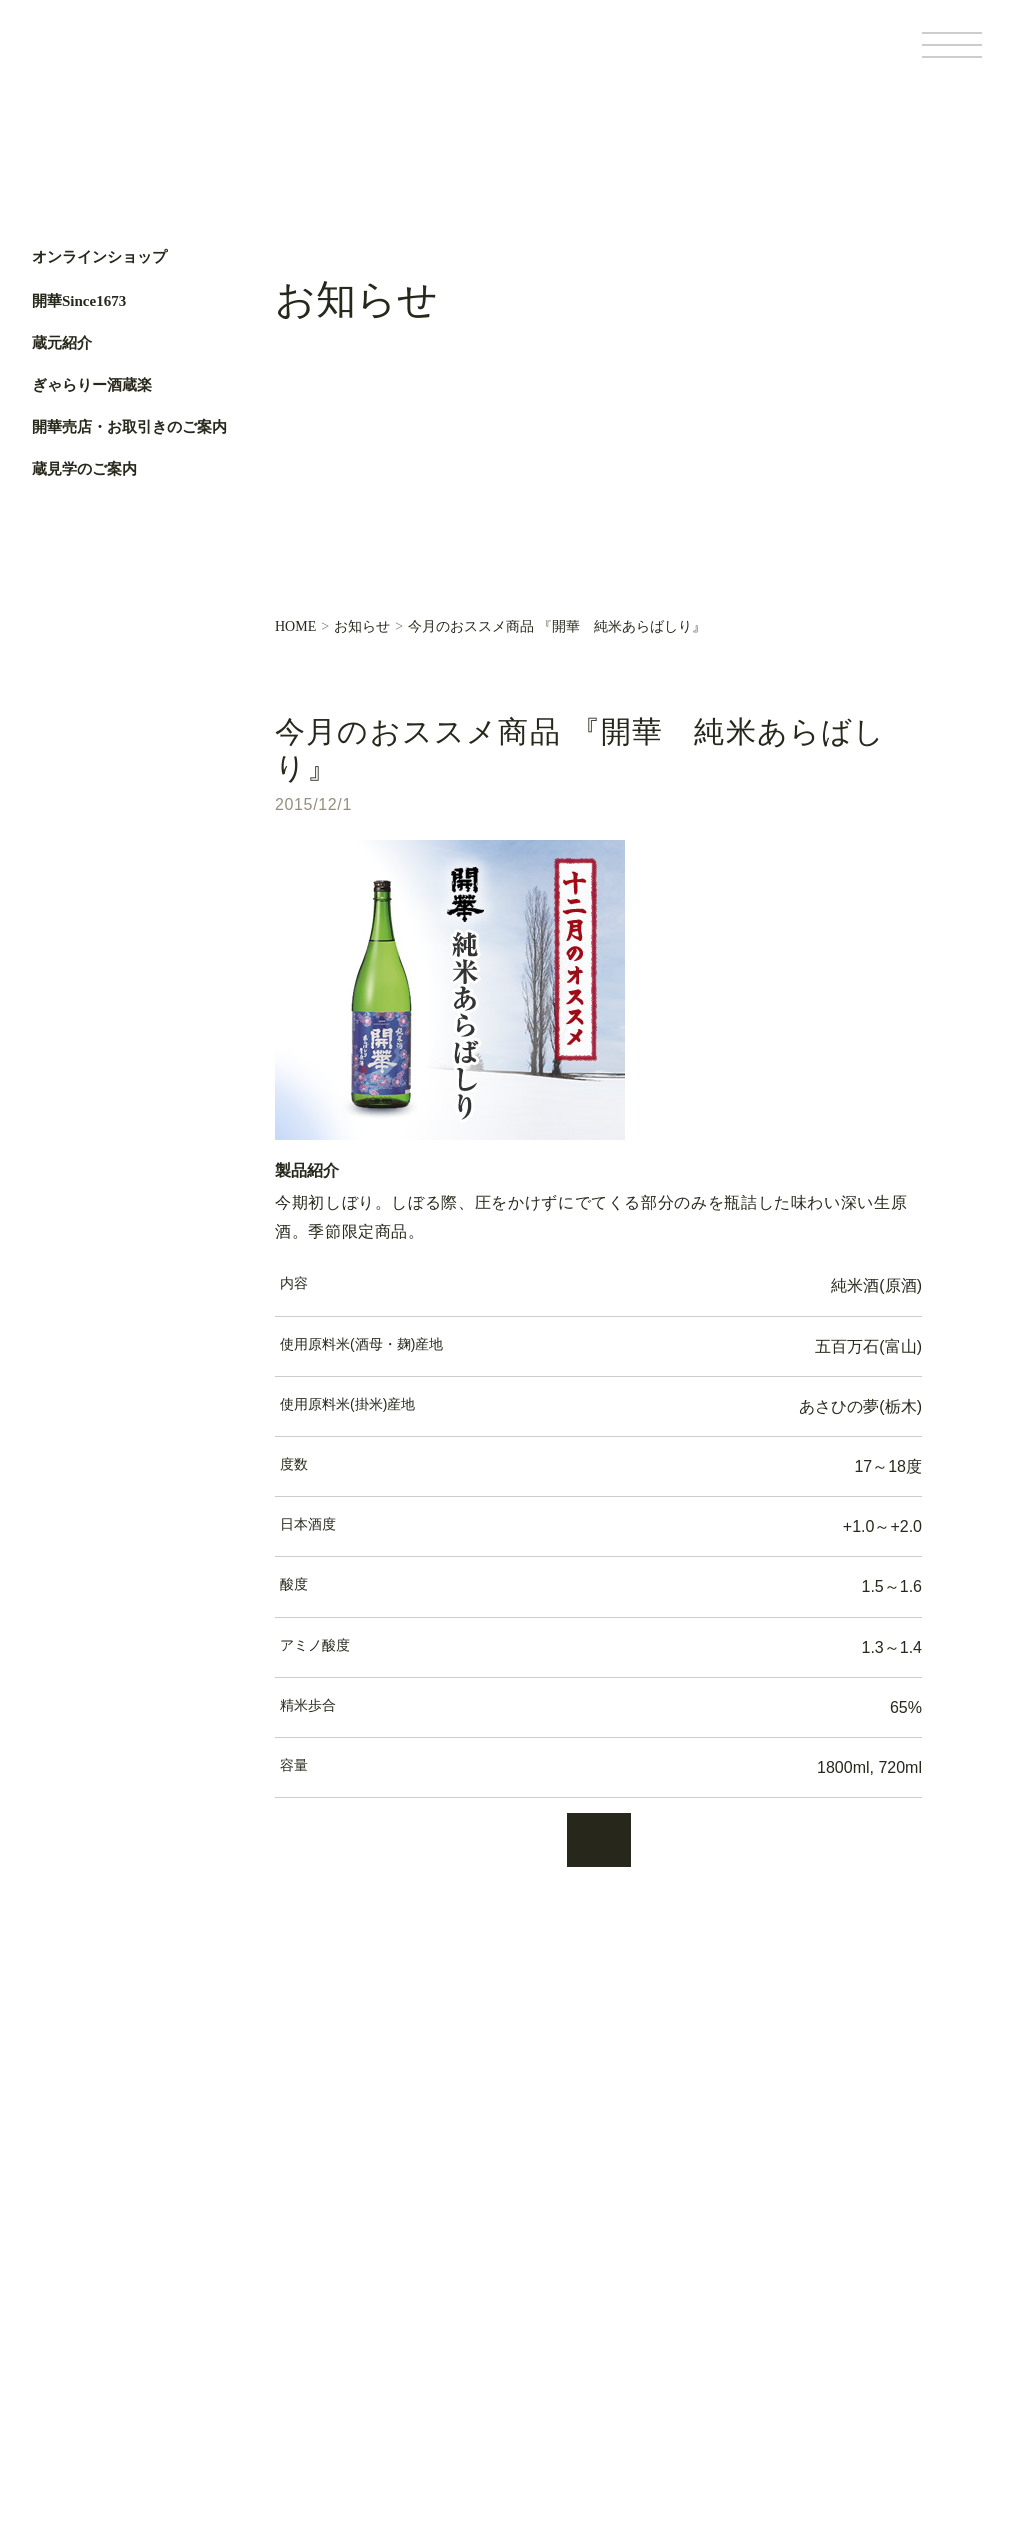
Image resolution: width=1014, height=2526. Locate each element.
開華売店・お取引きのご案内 (129, 427)
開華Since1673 (79, 301)
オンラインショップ (99, 257)
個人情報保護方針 (666, 2257)
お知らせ (362, 627)
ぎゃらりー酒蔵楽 (92, 385)
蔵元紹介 (62, 343)
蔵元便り (313, 2335)
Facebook (57, 653)
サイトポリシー (660, 2289)
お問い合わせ (327, 2403)
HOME (295, 627)
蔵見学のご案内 (84, 469)
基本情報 (642, 2225)
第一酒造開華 (117, 58)
